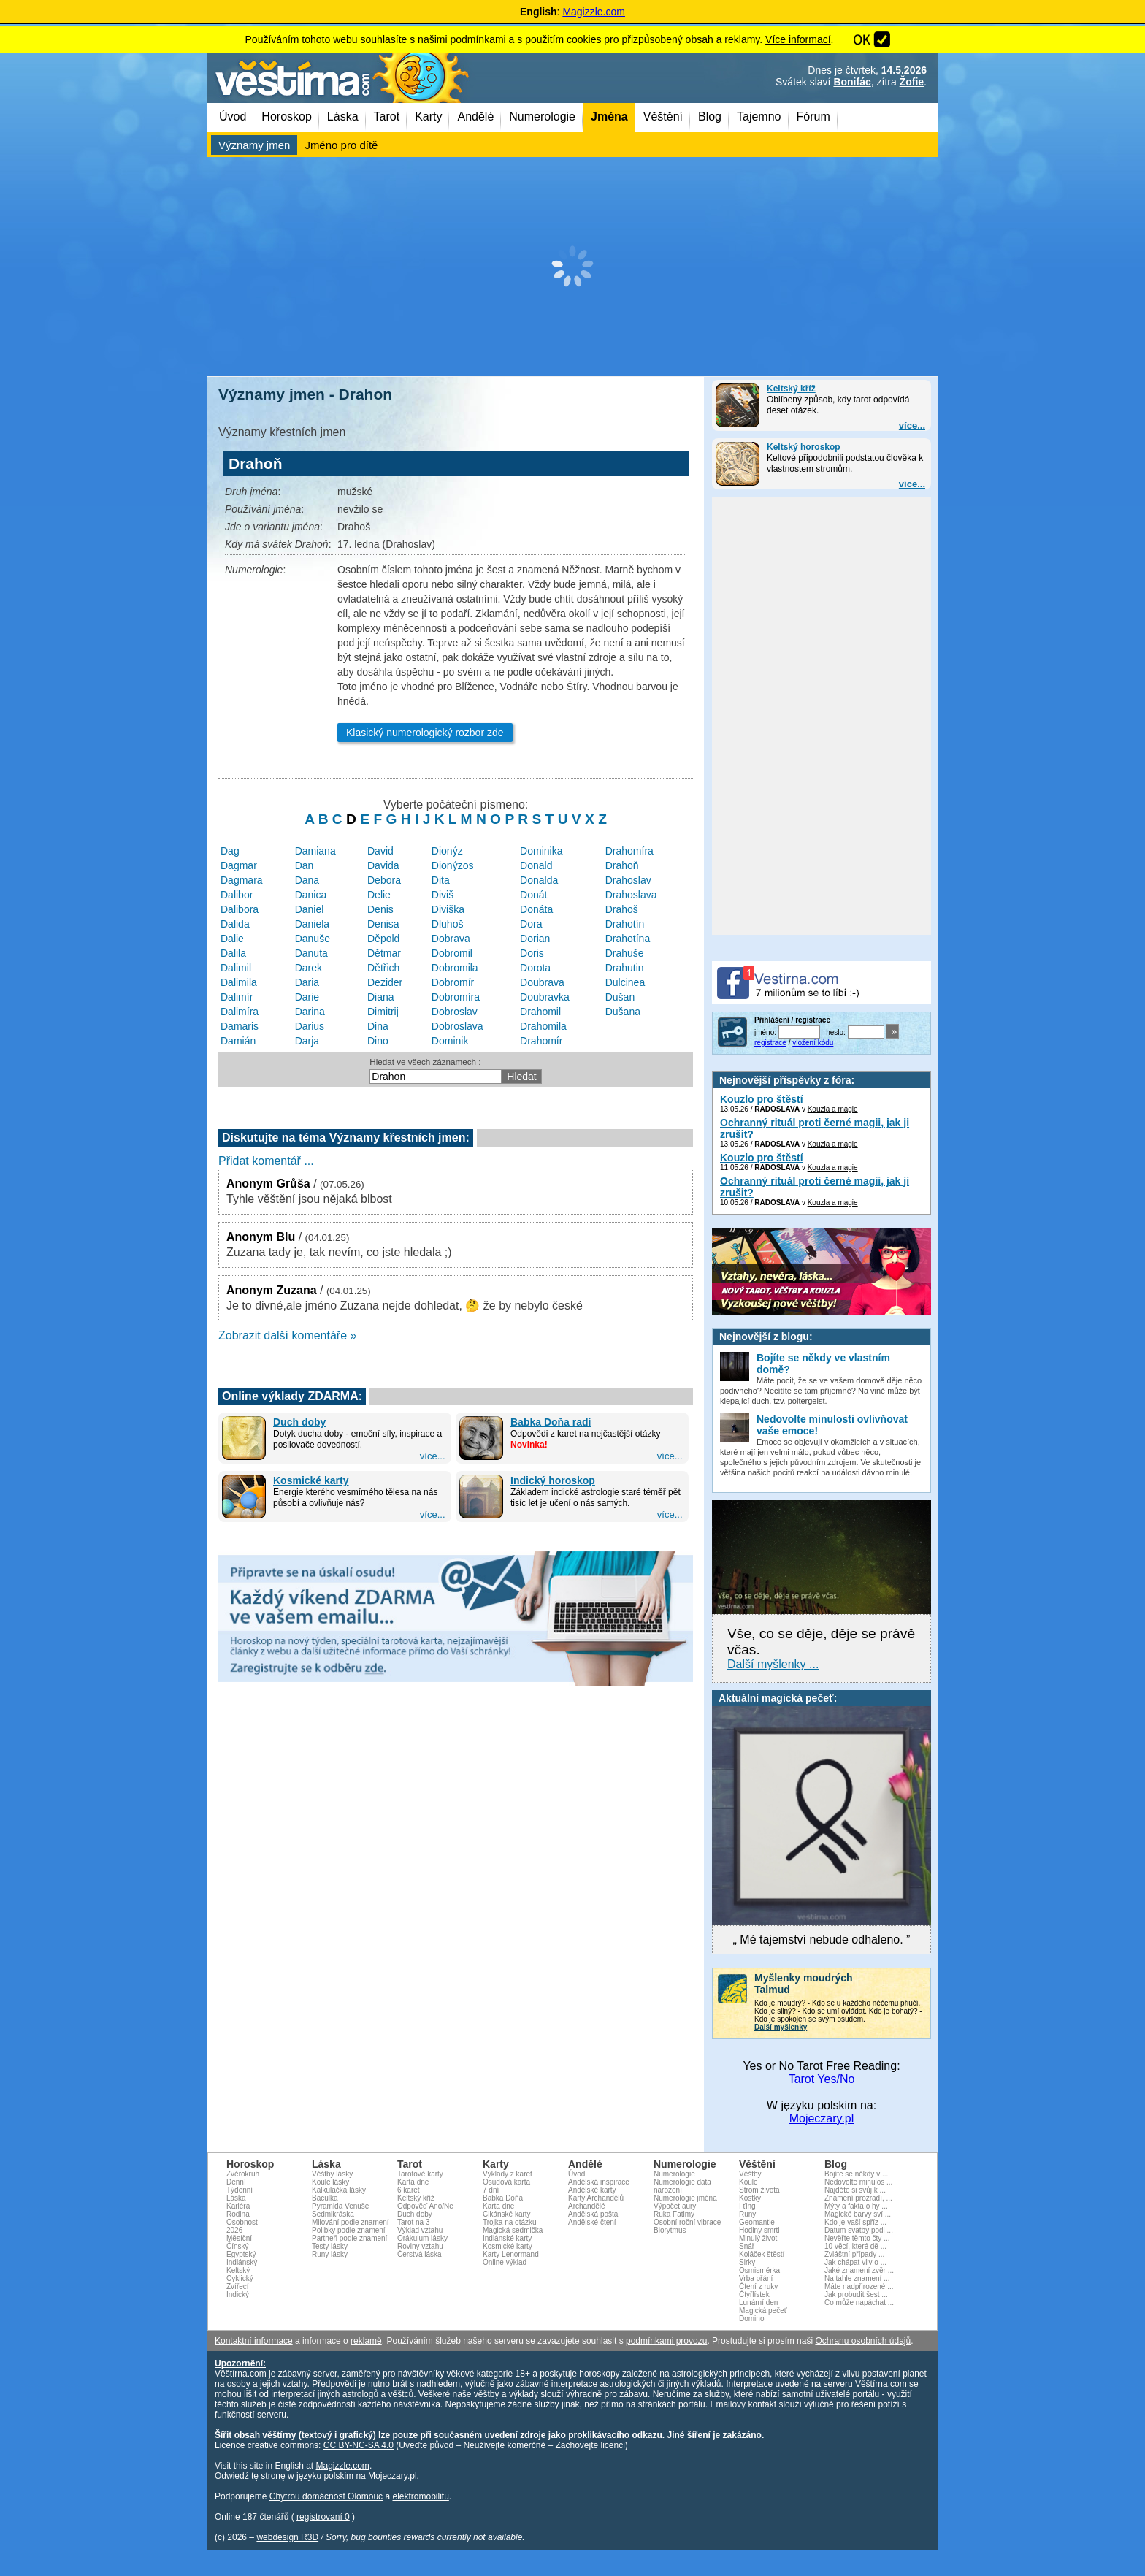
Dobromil (452, 953)
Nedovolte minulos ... (858, 2182)
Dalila (233, 953)
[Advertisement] (572, 266)
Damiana (315, 851)
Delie (379, 895)
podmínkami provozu (666, 2341)
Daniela (312, 924)
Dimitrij (383, 1011)
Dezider (384, 982)
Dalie (232, 938)
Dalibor (237, 895)
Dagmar (239, 865)
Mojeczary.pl (821, 2118)
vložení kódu (812, 1043)
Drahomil (540, 1011)
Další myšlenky (780, 2027)
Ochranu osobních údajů (863, 2341)
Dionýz (447, 851)
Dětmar (384, 953)
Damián (238, 1041)
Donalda (539, 880)
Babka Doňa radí (550, 1422)
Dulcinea (625, 982)
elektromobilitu (420, 2496)
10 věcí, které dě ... (855, 2246)
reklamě (366, 2341)
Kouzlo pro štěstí (761, 1099)
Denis (380, 909)
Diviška (448, 909)
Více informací (797, 39)
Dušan (620, 997)
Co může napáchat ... (859, 2302)
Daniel (309, 909)
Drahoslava (631, 895)
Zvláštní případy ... (854, 2254)
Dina (377, 1026)
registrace (770, 1043)
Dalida (235, 924)
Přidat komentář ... (266, 1161)
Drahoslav (628, 880)
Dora (531, 924)
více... (912, 425)
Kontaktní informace (254, 2341)
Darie (307, 997)
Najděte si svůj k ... (855, 2190)
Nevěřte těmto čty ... (856, 2238)
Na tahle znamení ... (857, 2278)
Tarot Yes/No (822, 2079)
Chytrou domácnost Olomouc (326, 2496)
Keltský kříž (791, 388)
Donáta (536, 909)
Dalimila (239, 982)
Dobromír (453, 982)
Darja (307, 1041)
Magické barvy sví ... (857, 2214)
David (380, 851)
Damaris (240, 1026)
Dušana (622, 1011)
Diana (380, 997)
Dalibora (240, 909)
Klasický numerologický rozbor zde (425, 732)
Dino (377, 1041)
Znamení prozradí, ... (858, 2198)
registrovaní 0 (323, 2517)
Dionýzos (453, 865)
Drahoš (621, 909)
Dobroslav (455, 1011)
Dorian (535, 938)
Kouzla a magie (833, 1109)
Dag (230, 851)
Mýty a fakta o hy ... (856, 2206)
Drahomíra (629, 851)
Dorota (535, 968)
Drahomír (541, 1041)
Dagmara (242, 880)
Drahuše (624, 953)
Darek (308, 968)
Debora (384, 880)
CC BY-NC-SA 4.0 (358, 2445)
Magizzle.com (593, 12)
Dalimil (236, 968)
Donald (536, 865)
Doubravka (545, 997)
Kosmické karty (311, 1480)
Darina (310, 1011)
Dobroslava (457, 1026)
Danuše (312, 938)
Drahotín (625, 924)
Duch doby (299, 1422)
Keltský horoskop (803, 447)
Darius (309, 1026)
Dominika (541, 851)
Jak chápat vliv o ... (855, 2262)
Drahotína (627, 938)
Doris (532, 953)
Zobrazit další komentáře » (287, 1335)
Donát (533, 895)
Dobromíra (456, 997)
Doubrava (542, 982)
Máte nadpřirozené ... (859, 2286)
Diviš (442, 895)
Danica (311, 895)
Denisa (383, 924)
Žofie (912, 82)
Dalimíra (240, 1011)
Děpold (383, 938)
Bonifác (851, 82)
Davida (383, 865)
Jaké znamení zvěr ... (859, 2270)
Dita (441, 880)
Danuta (311, 953)
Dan (304, 865)
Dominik (450, 1041)
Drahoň (622, 865)
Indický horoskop (552, 1480)
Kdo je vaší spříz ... (855, 2222)
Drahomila (543, 1026)
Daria (307, 982)
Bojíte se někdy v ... (856, 2174)
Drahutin (624, 968)
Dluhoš (448, 924)
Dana (307, 880)
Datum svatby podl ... (858, 2230)
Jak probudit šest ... (856, 2294)
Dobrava (451, 938)
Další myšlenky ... (773, 1664)
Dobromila (455, 968)
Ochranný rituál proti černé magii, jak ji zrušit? (814, 1128)
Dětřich (383, 968)
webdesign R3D (287, 2537)
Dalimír (237, 997)
